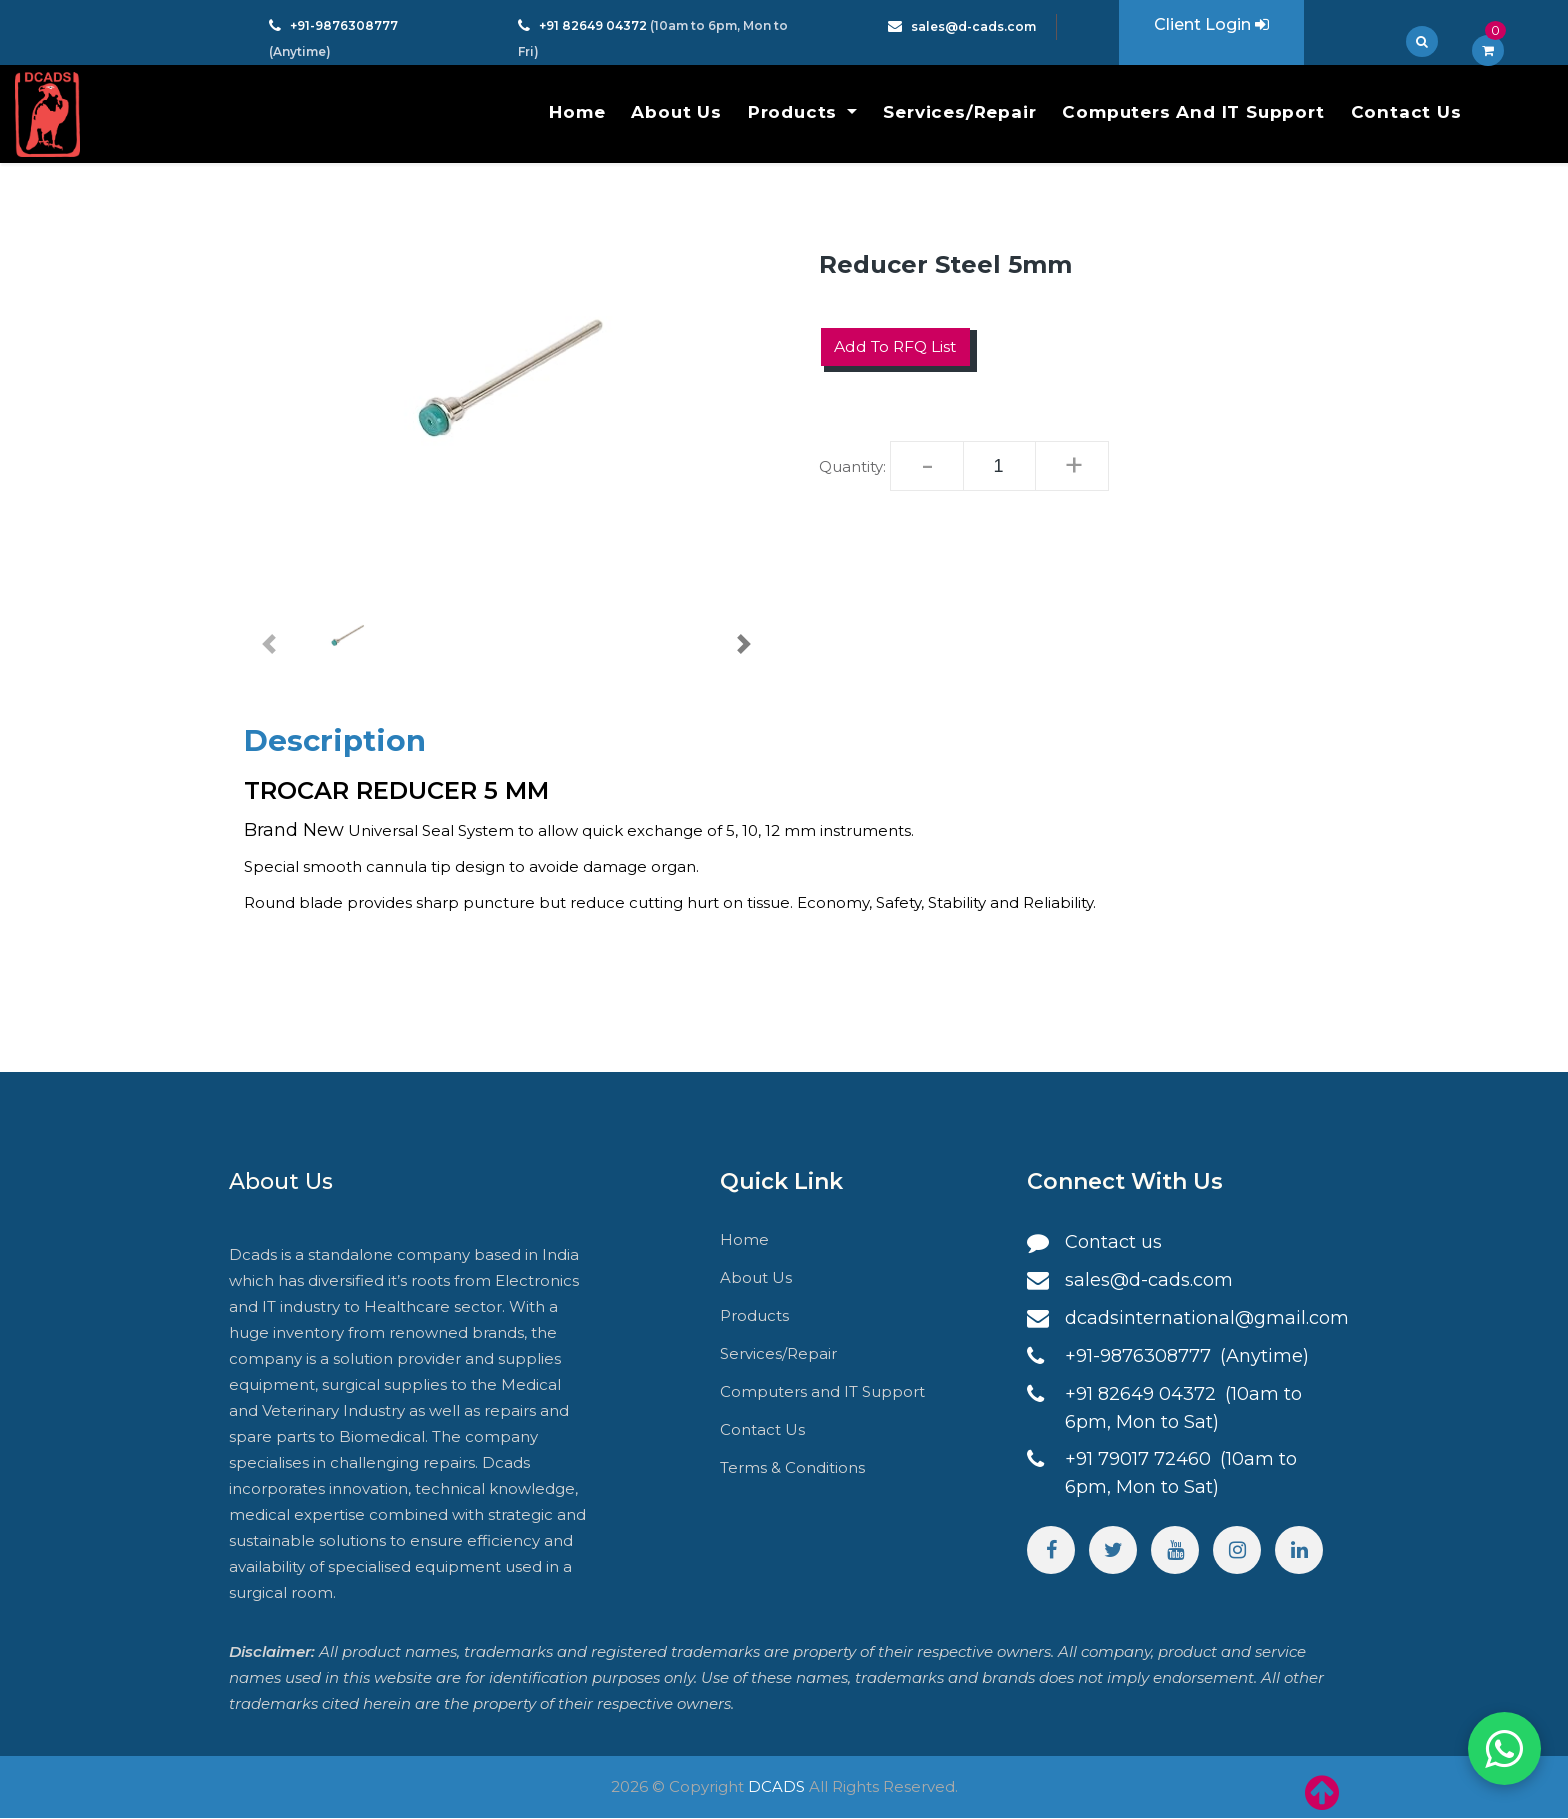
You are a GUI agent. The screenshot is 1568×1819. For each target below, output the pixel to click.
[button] (269, 644)
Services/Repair (959, 112)
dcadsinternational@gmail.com (1207, 1319)
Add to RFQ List (897, 346)
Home (577, 112)
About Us (676, 112)
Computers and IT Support (1193, 112)
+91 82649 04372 (594, 25)
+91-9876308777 (344, 25)
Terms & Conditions (792, 1468)
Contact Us (1406, 112)
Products (795, 112)
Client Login (1211, 24)
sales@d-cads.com (973, 26)
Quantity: (852, 466)
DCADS (776, 1787)
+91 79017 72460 (1140, 1460)
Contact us (1113, 1243)
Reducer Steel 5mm (945, 264)
